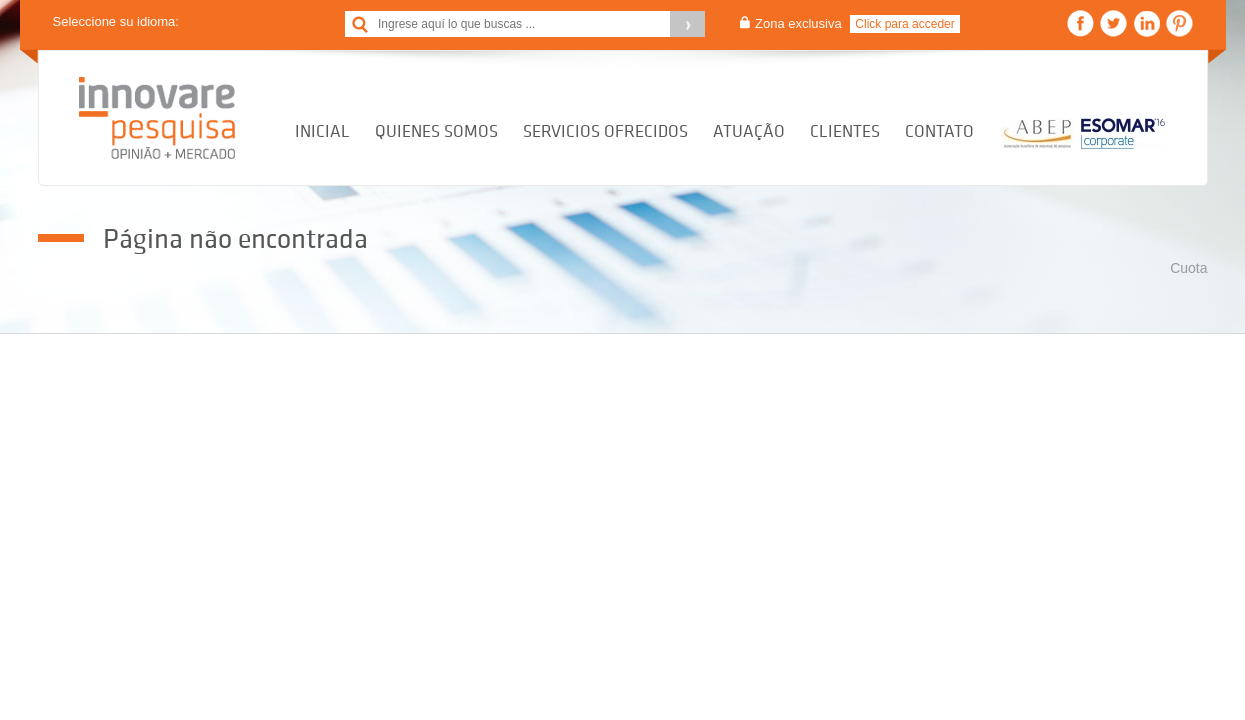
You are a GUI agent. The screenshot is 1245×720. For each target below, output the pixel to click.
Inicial (322, 131)
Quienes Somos (436, 131)
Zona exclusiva (798, 23)
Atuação (749, 131)
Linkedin (1146, 23)
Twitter (1113, 23)
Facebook (1080, 23)
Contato (939, 131)
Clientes (845, 131)
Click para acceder (904, 24)
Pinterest (1179, 23)
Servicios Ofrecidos (605, 131)
